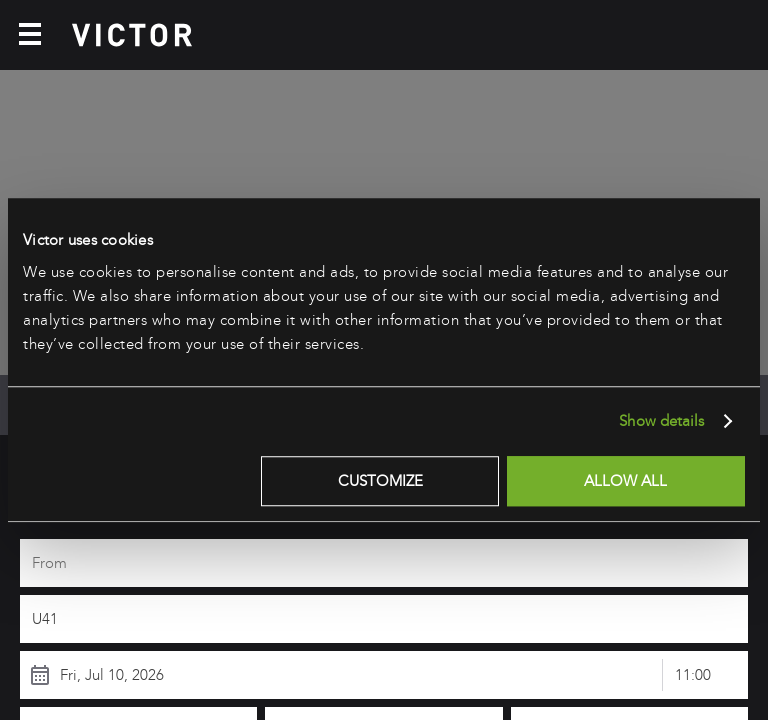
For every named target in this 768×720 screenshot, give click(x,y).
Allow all (625, 481)
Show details (661, 421)
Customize (380, 481)
